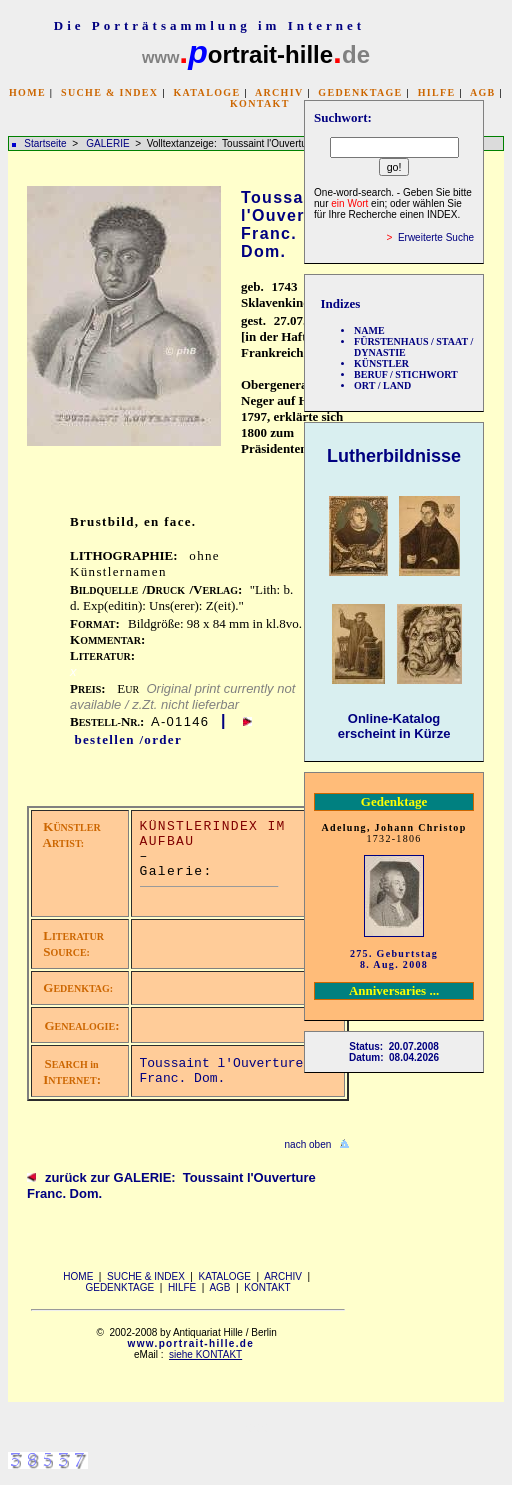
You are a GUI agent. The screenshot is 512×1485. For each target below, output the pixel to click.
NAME (369, 330)
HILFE (437, 92)
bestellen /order (128, 739)
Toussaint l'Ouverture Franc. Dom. (222, 1071)
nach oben (308, 1144)
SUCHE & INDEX (109, 92)
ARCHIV (279, 92)
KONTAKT (260, 103)
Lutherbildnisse (394, 456)
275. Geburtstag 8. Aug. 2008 (394, 959)
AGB (483, 92)
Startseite (45, 143)
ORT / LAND (382, 385)
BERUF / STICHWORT (406, 374)
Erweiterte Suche (436, 237)
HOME (27, 92)
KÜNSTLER (381, 363)
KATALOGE (206, 92)
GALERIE (109, 143)
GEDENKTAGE (360, 92)
